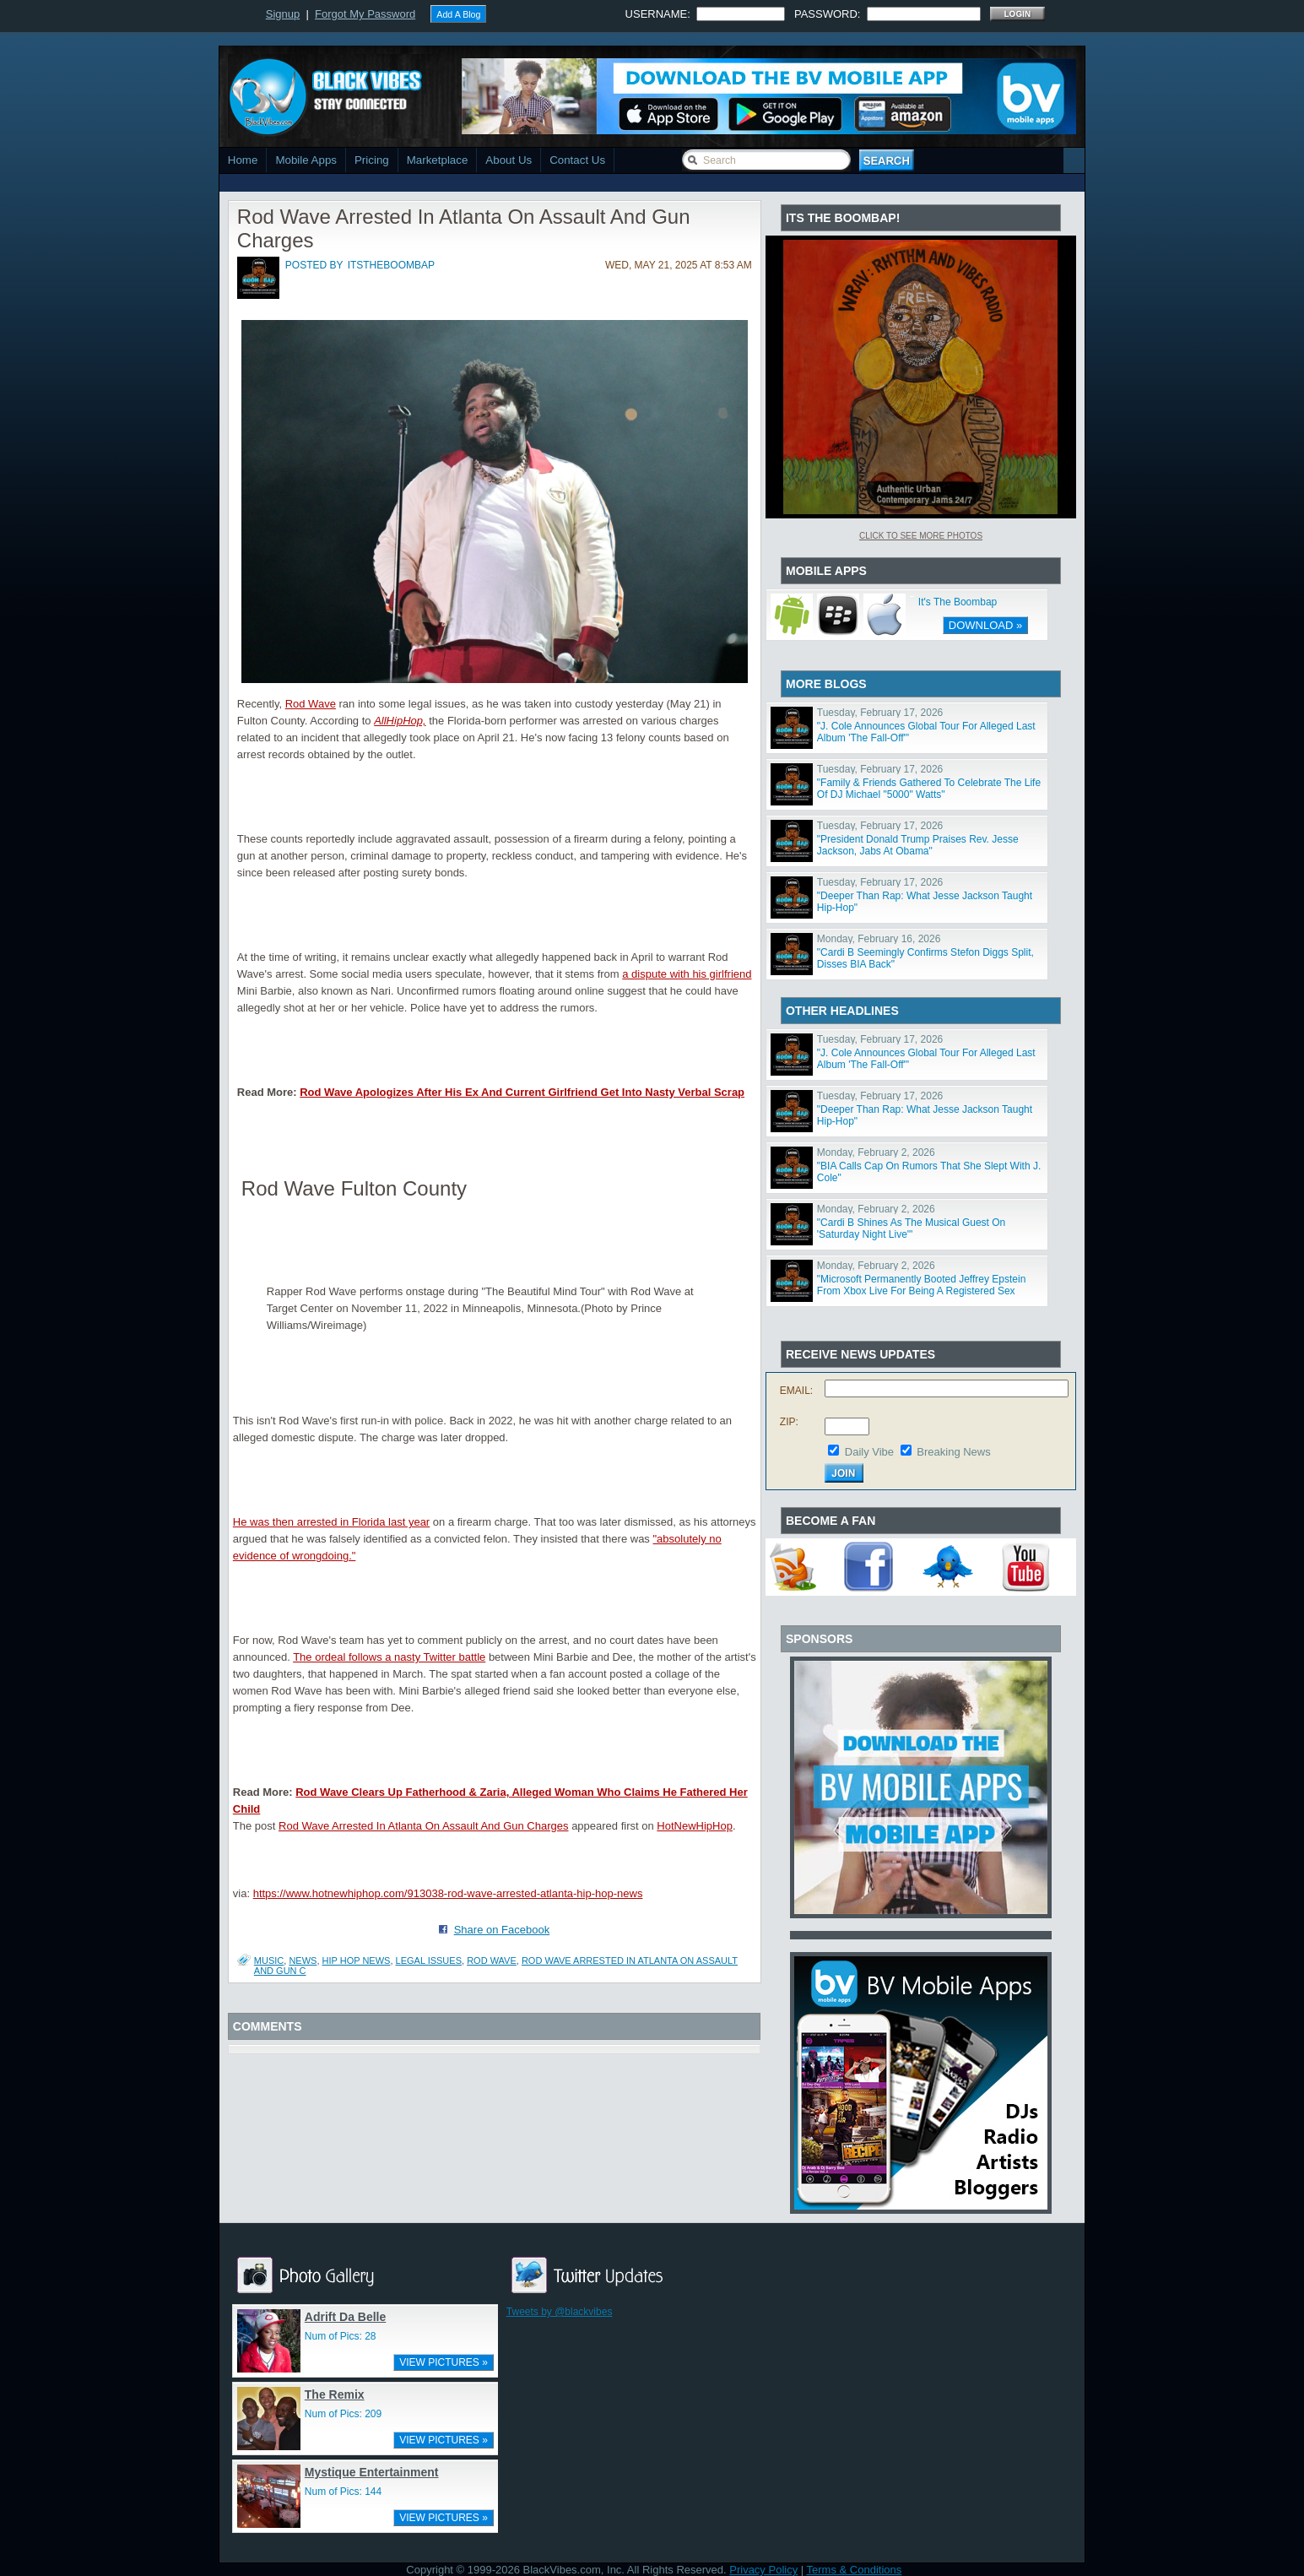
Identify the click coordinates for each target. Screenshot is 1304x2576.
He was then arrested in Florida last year (331, 1522)
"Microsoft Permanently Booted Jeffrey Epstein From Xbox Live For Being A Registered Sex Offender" (921, 1291)
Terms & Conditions (854, 2569)
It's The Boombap (957, 602)
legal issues (429, 1960)
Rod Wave (310, 703)
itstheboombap (391, 265)
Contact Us (577, 160)
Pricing (371, 160)
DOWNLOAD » (985, 625)
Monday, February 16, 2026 (879, 939)
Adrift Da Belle (345, 2317)
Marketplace (437, 160)
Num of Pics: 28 (340, 2336)
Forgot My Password (365, 14)
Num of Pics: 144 (343, 2491)
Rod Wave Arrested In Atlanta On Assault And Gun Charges (424, 1825)
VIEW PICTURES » (443, 2362)
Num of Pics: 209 (343, 2414)
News (303, 1960)
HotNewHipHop (695, 1825)
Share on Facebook (501, 1929)
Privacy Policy (763, 2569)
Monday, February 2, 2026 (876, 1152)
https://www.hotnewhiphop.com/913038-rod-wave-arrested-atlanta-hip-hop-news (448, 1893)
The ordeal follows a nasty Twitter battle (389, 1657)
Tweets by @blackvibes (559, 2312)
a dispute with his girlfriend (686, 974)
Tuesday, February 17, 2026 (880, 713)
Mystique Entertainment (372, 2472)
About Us (508, 160)
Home (243, 160)
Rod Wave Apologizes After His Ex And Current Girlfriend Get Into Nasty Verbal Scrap (522, 1092)
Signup (283, 14)
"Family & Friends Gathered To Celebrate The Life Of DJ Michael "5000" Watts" (929, 788)
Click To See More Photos (920, 535)
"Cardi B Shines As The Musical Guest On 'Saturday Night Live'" (911, 1228)
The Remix (335, 2394)
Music (269, 1960)
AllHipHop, (399, 720)
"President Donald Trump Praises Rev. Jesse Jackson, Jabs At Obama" (918, 845)
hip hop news (356, 1960)
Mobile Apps (306, 160)
